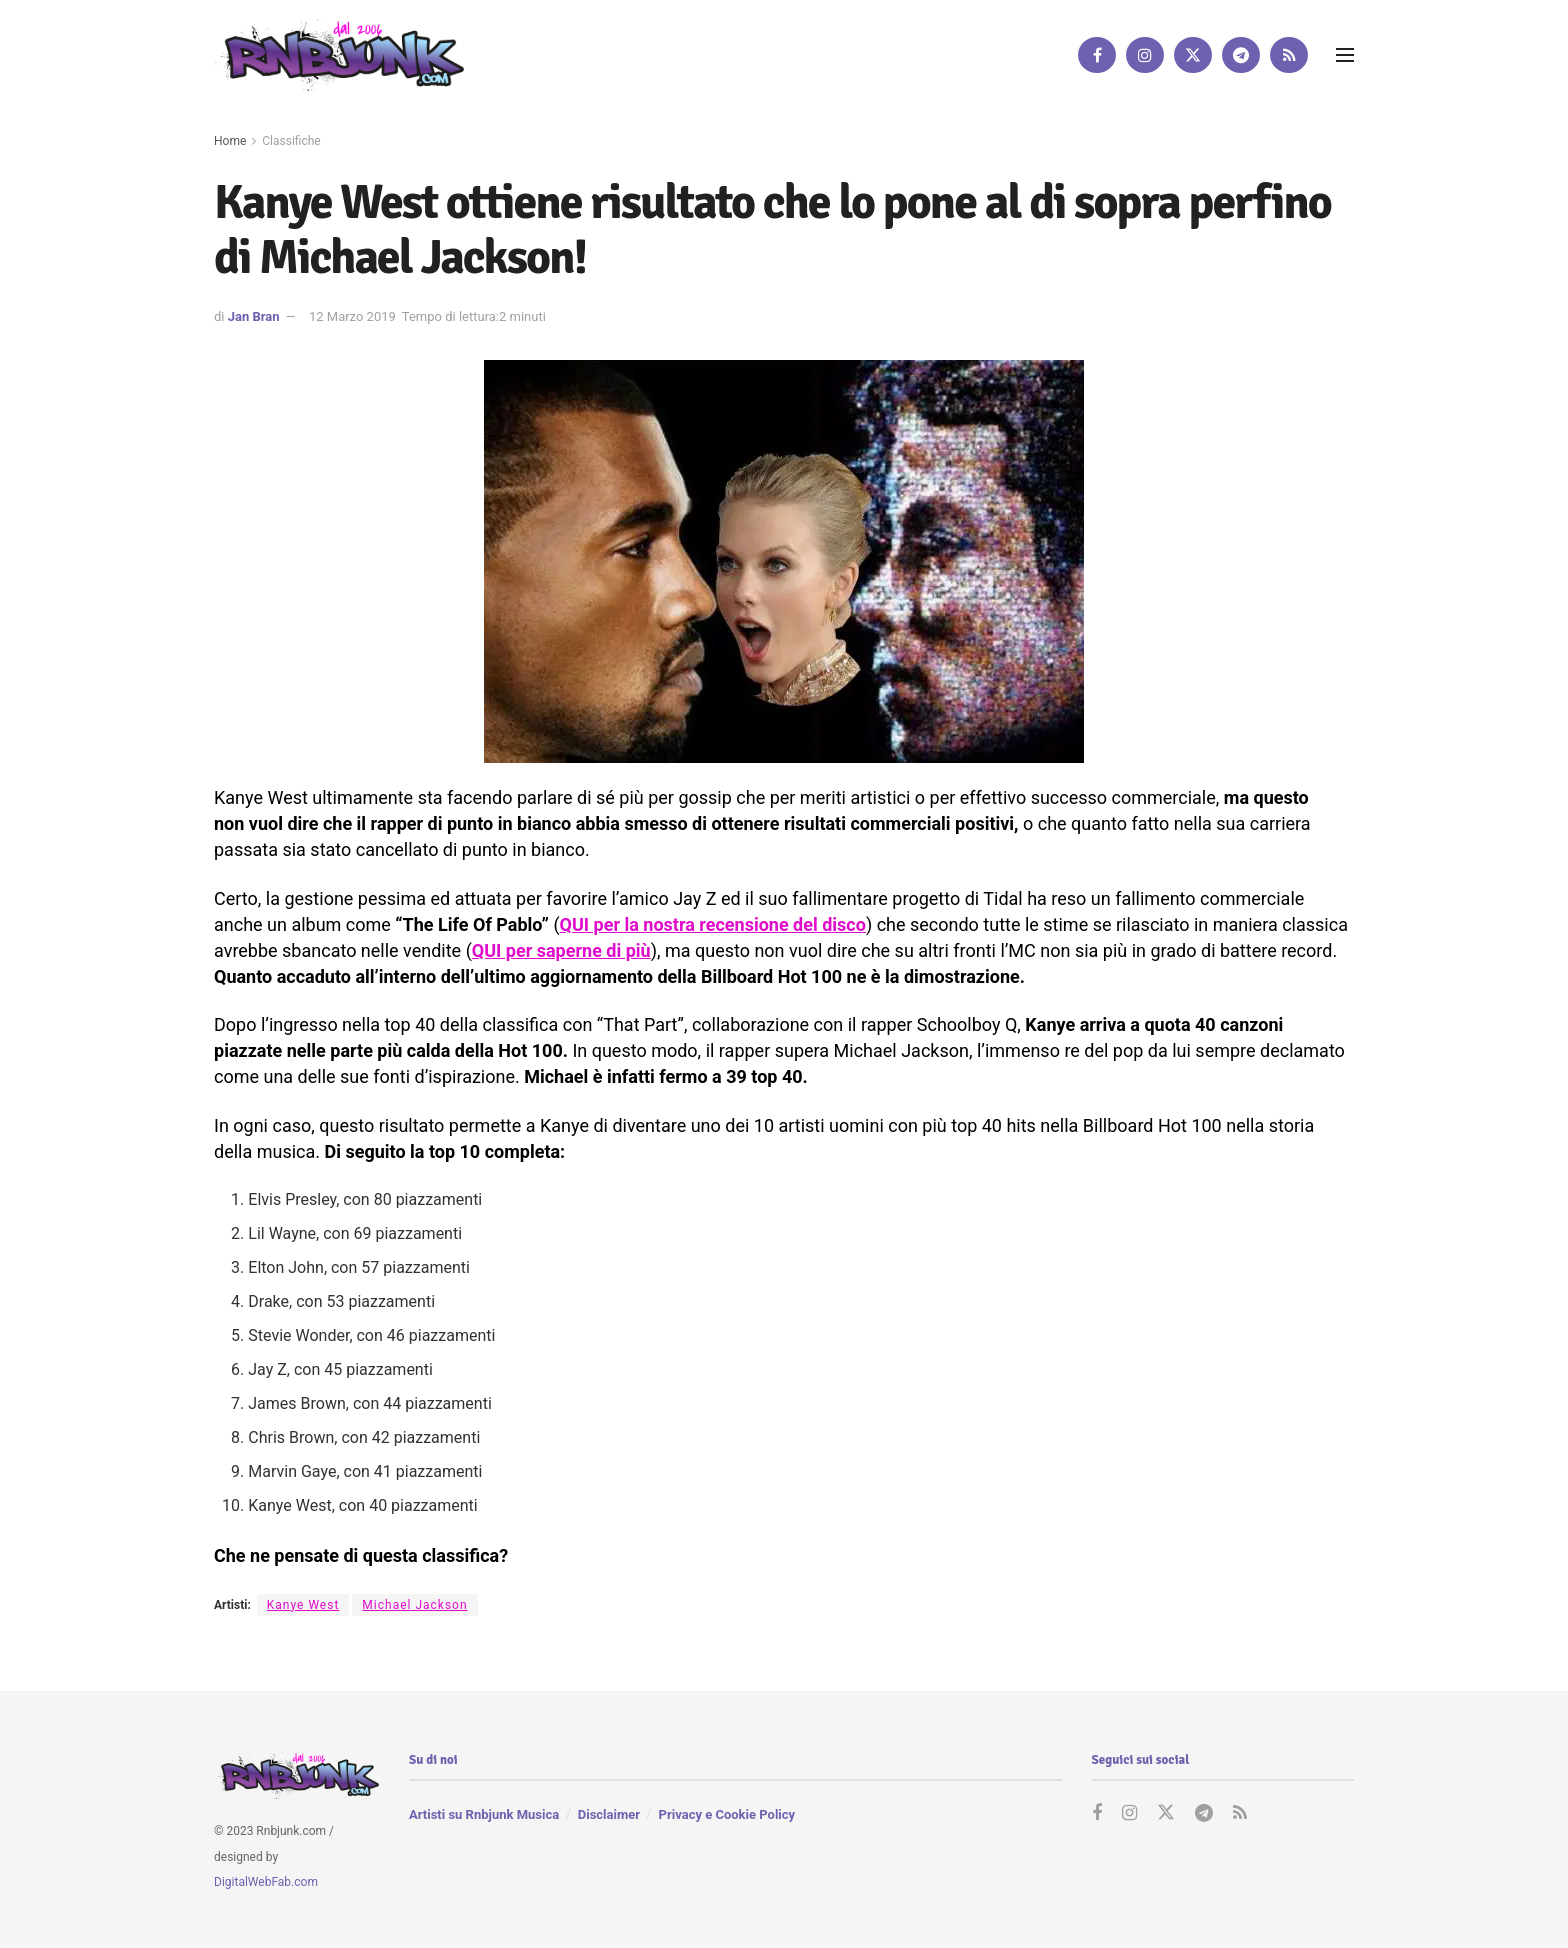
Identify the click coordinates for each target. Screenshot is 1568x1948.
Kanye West (303, 1605)
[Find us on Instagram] (1145, 55)
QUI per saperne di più (561, 950)
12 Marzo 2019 (352, 316)
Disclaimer (609, 1814)
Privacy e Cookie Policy (727, 1814)
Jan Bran (254, 316)
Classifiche (291, 141)
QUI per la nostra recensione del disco (713, 924)
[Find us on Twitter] (1193, 55)
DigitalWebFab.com (266, 1882)
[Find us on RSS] (1289, 55)
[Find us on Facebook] (1097, 55)
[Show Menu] (1345, 55)
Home (230, 141)
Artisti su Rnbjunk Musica (484, 1814)
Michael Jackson (414, 1605)
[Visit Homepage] (339, 54)
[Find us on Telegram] (1241, 55)
